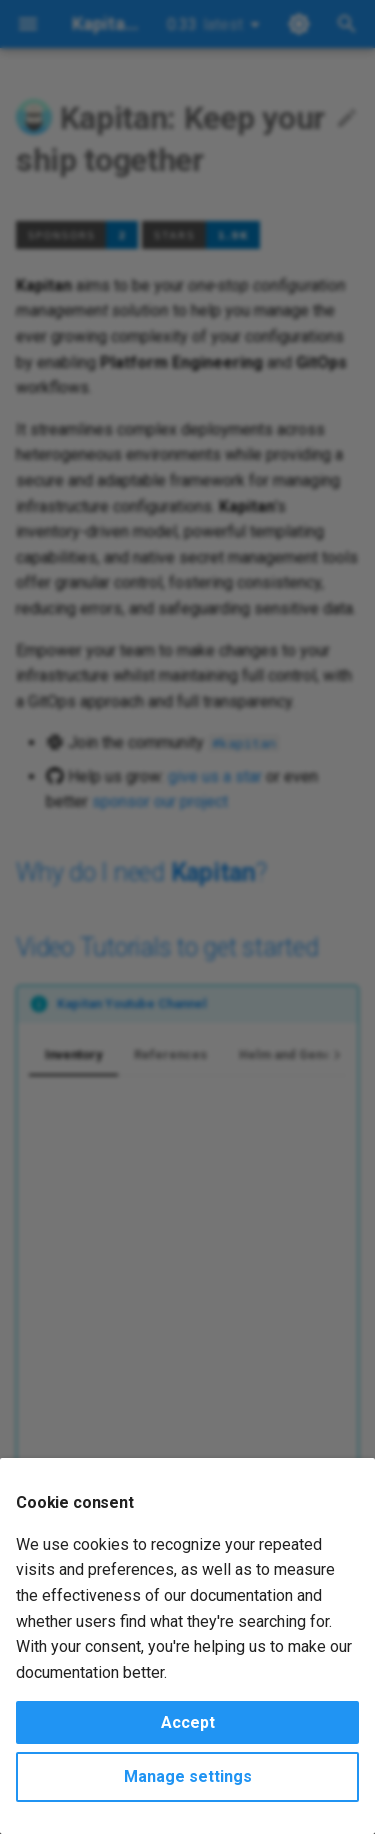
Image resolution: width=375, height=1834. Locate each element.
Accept (188, 1722)
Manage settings (188, 1776)
